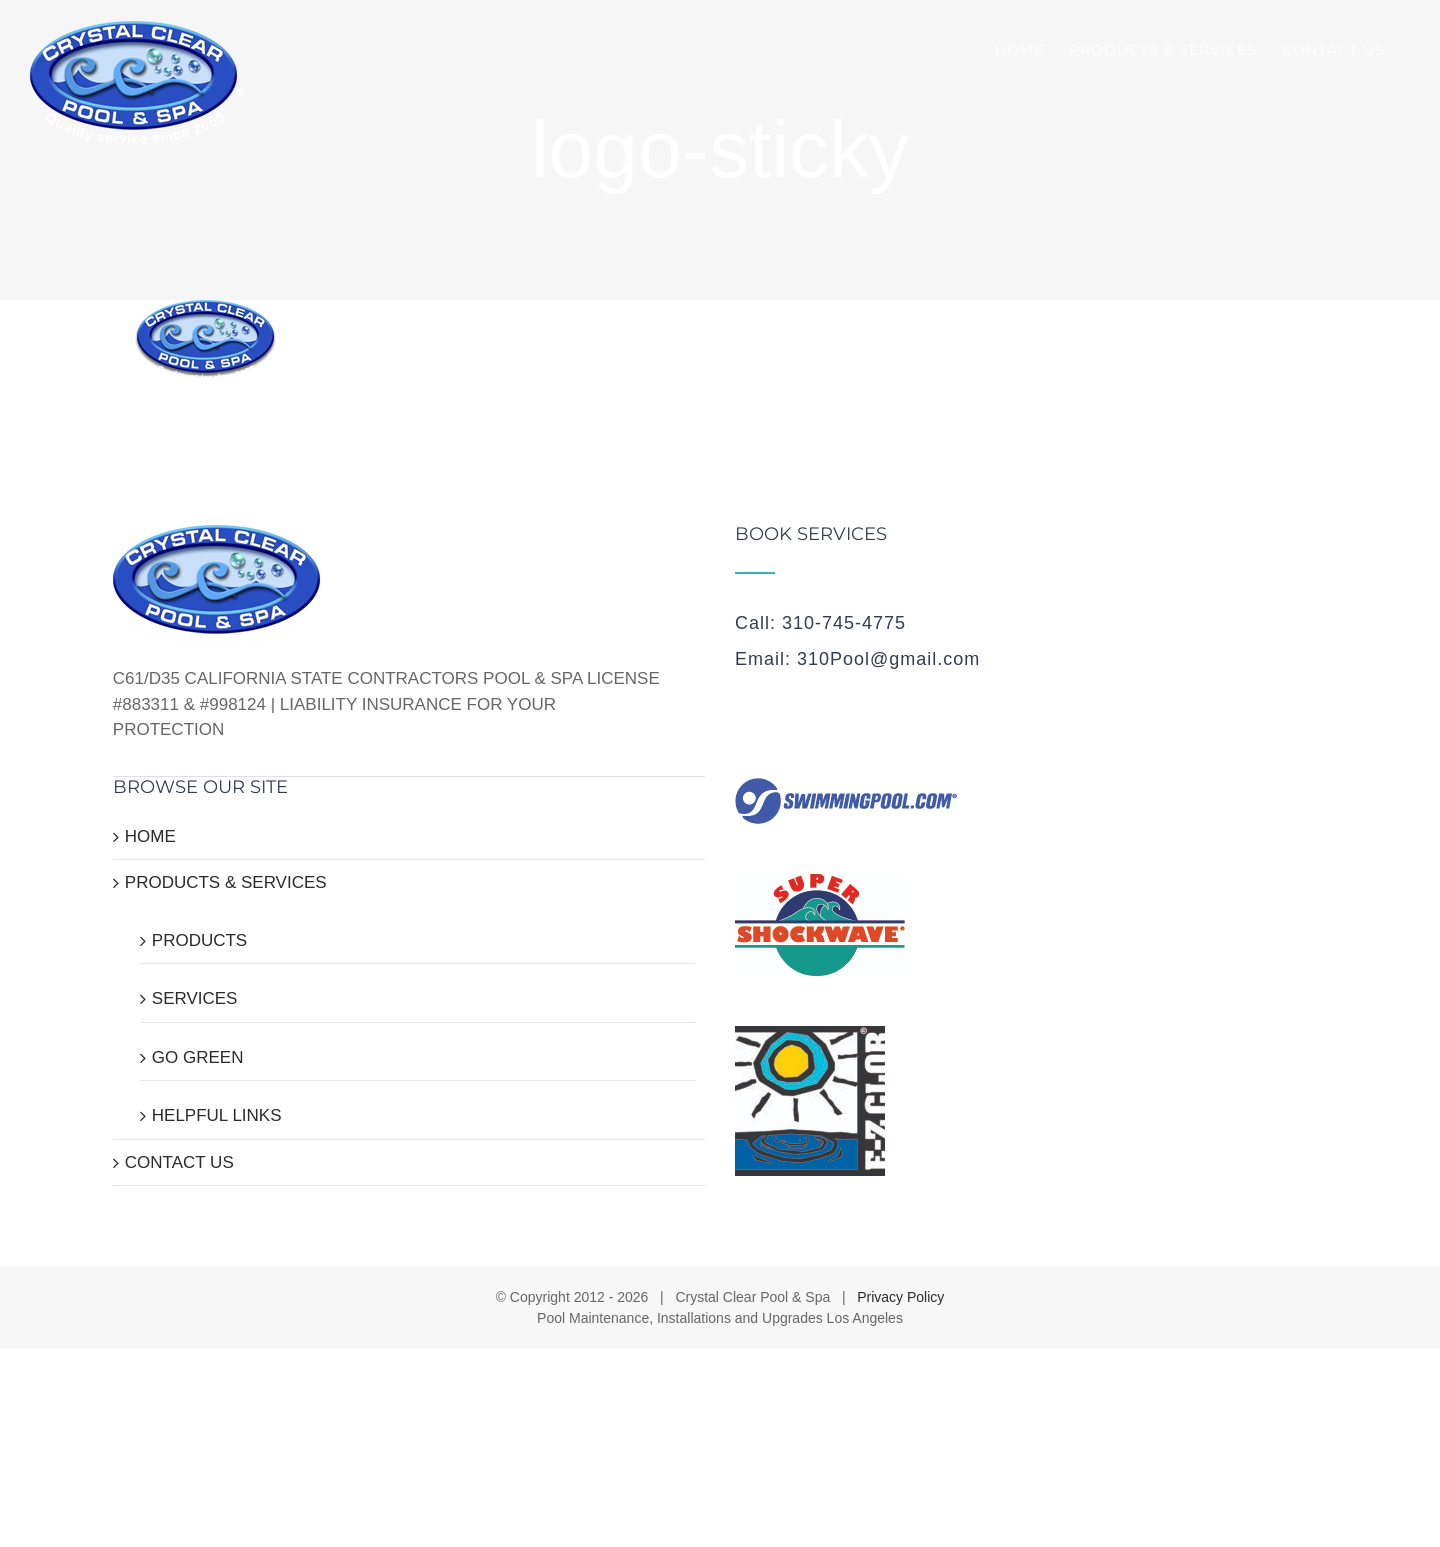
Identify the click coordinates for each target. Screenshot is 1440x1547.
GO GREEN (198, 1057)
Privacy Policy (900, 1297)
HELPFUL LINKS (217, 1115)
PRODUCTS (199, 940)
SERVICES (195, 998)
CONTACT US (179, 1162)
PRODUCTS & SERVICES (226, 882)
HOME (150, 836)
